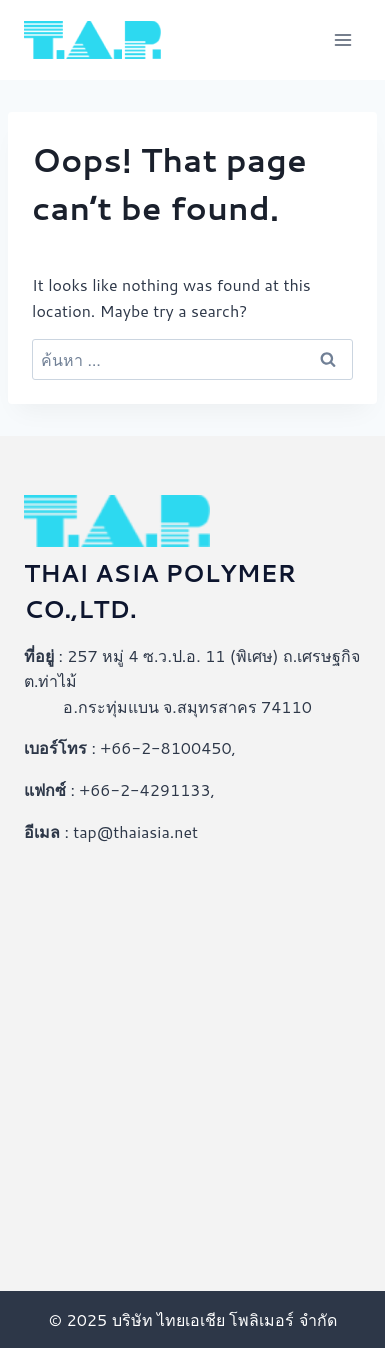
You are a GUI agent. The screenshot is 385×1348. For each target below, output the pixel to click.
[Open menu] (342, 39)
